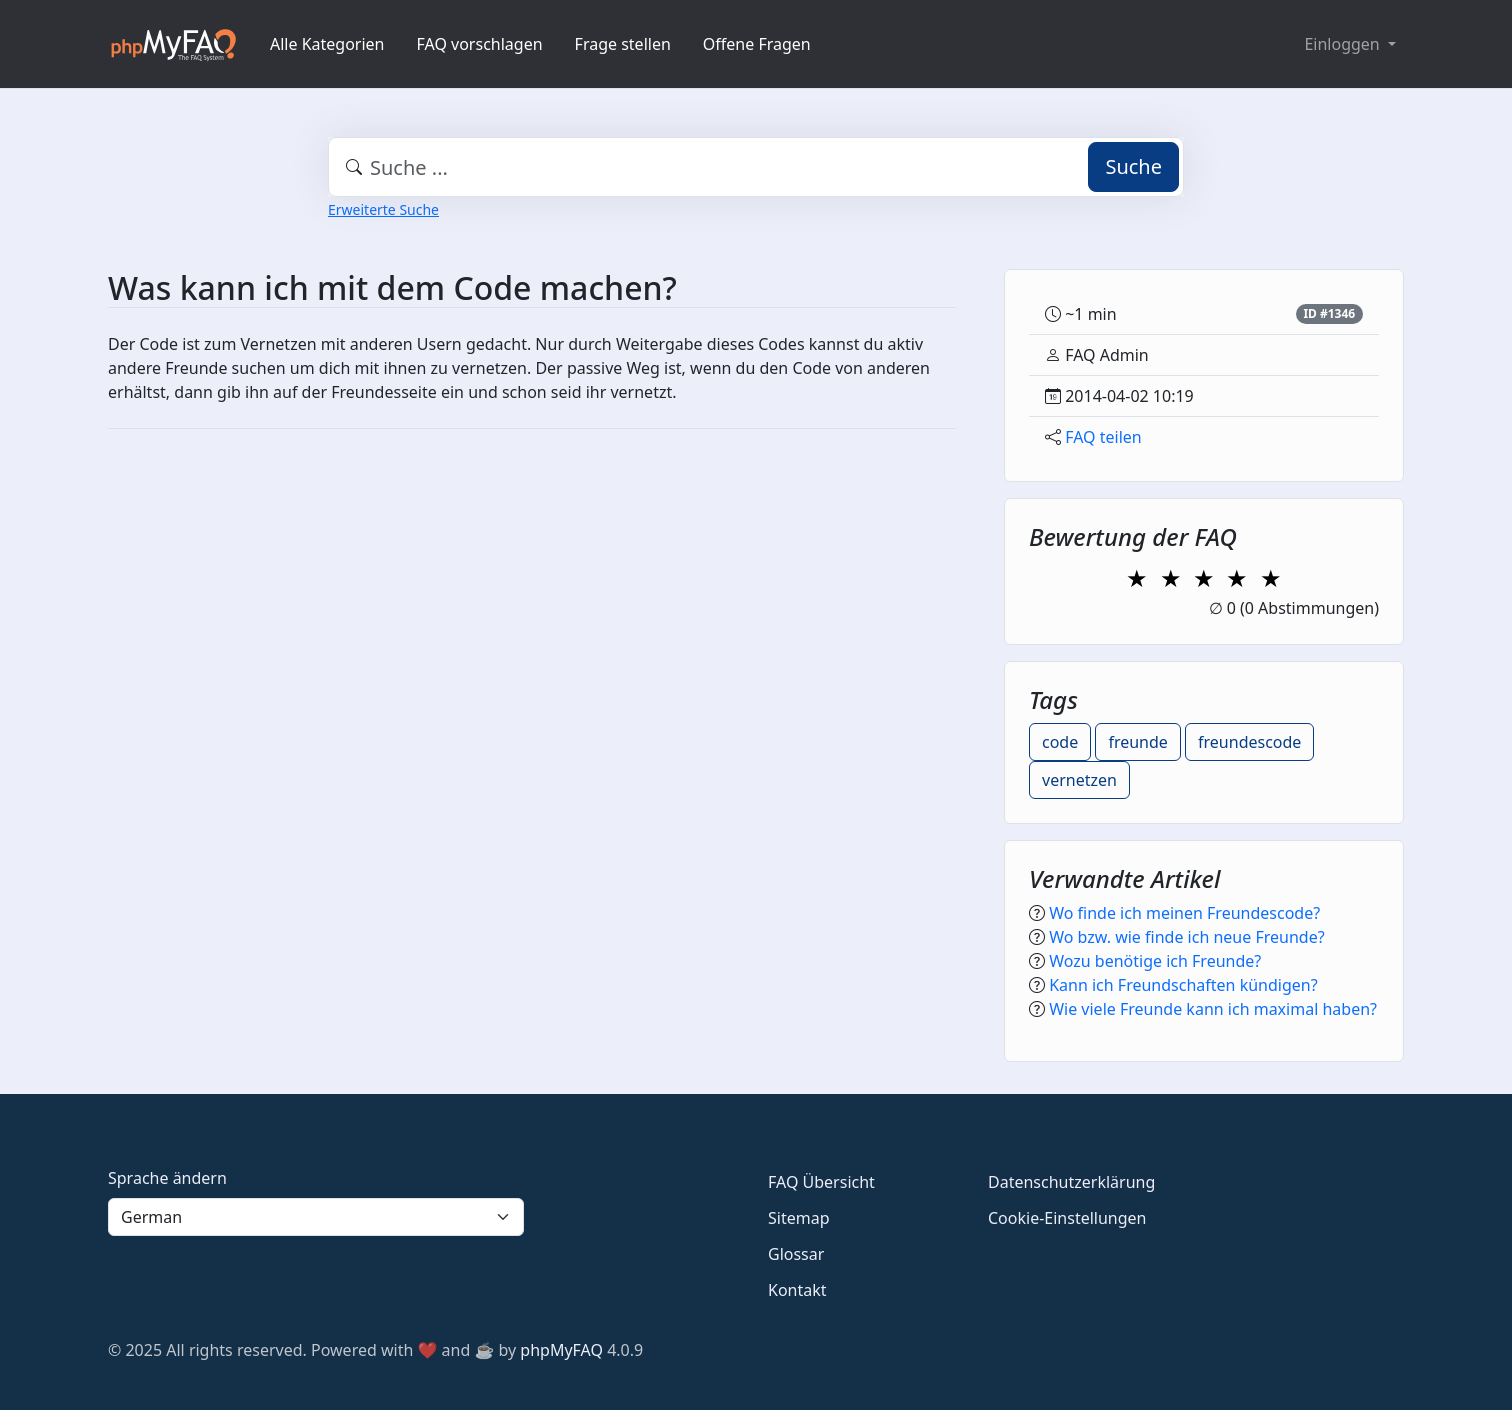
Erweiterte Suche (383, 209)
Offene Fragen (757, 44)
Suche (1133, 166)
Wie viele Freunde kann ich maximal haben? (1213, 1009)
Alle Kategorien (327, 44)
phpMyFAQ (561, 1350)
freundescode (1249, 742)
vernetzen (1079, 780)
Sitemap (799, 1218)
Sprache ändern (167, 1178)
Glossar (796, 1254)
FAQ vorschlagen (480, 44)
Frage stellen (623, 44)
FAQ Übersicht (821, 1182)
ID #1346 (1329, 313)
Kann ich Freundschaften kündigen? (1183, 985)
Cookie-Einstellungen (1067, 1218)
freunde (1137, 742)
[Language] (316, 1217)
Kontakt (797, 1290)
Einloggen (1343, 44)
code (1060, 742)
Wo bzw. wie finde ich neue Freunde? (1186, 937)
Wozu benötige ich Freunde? (1155, 961)
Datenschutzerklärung (1071, 1182)
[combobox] (756, 167)
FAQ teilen (1103, 437)
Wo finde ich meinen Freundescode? (1184, 913)
